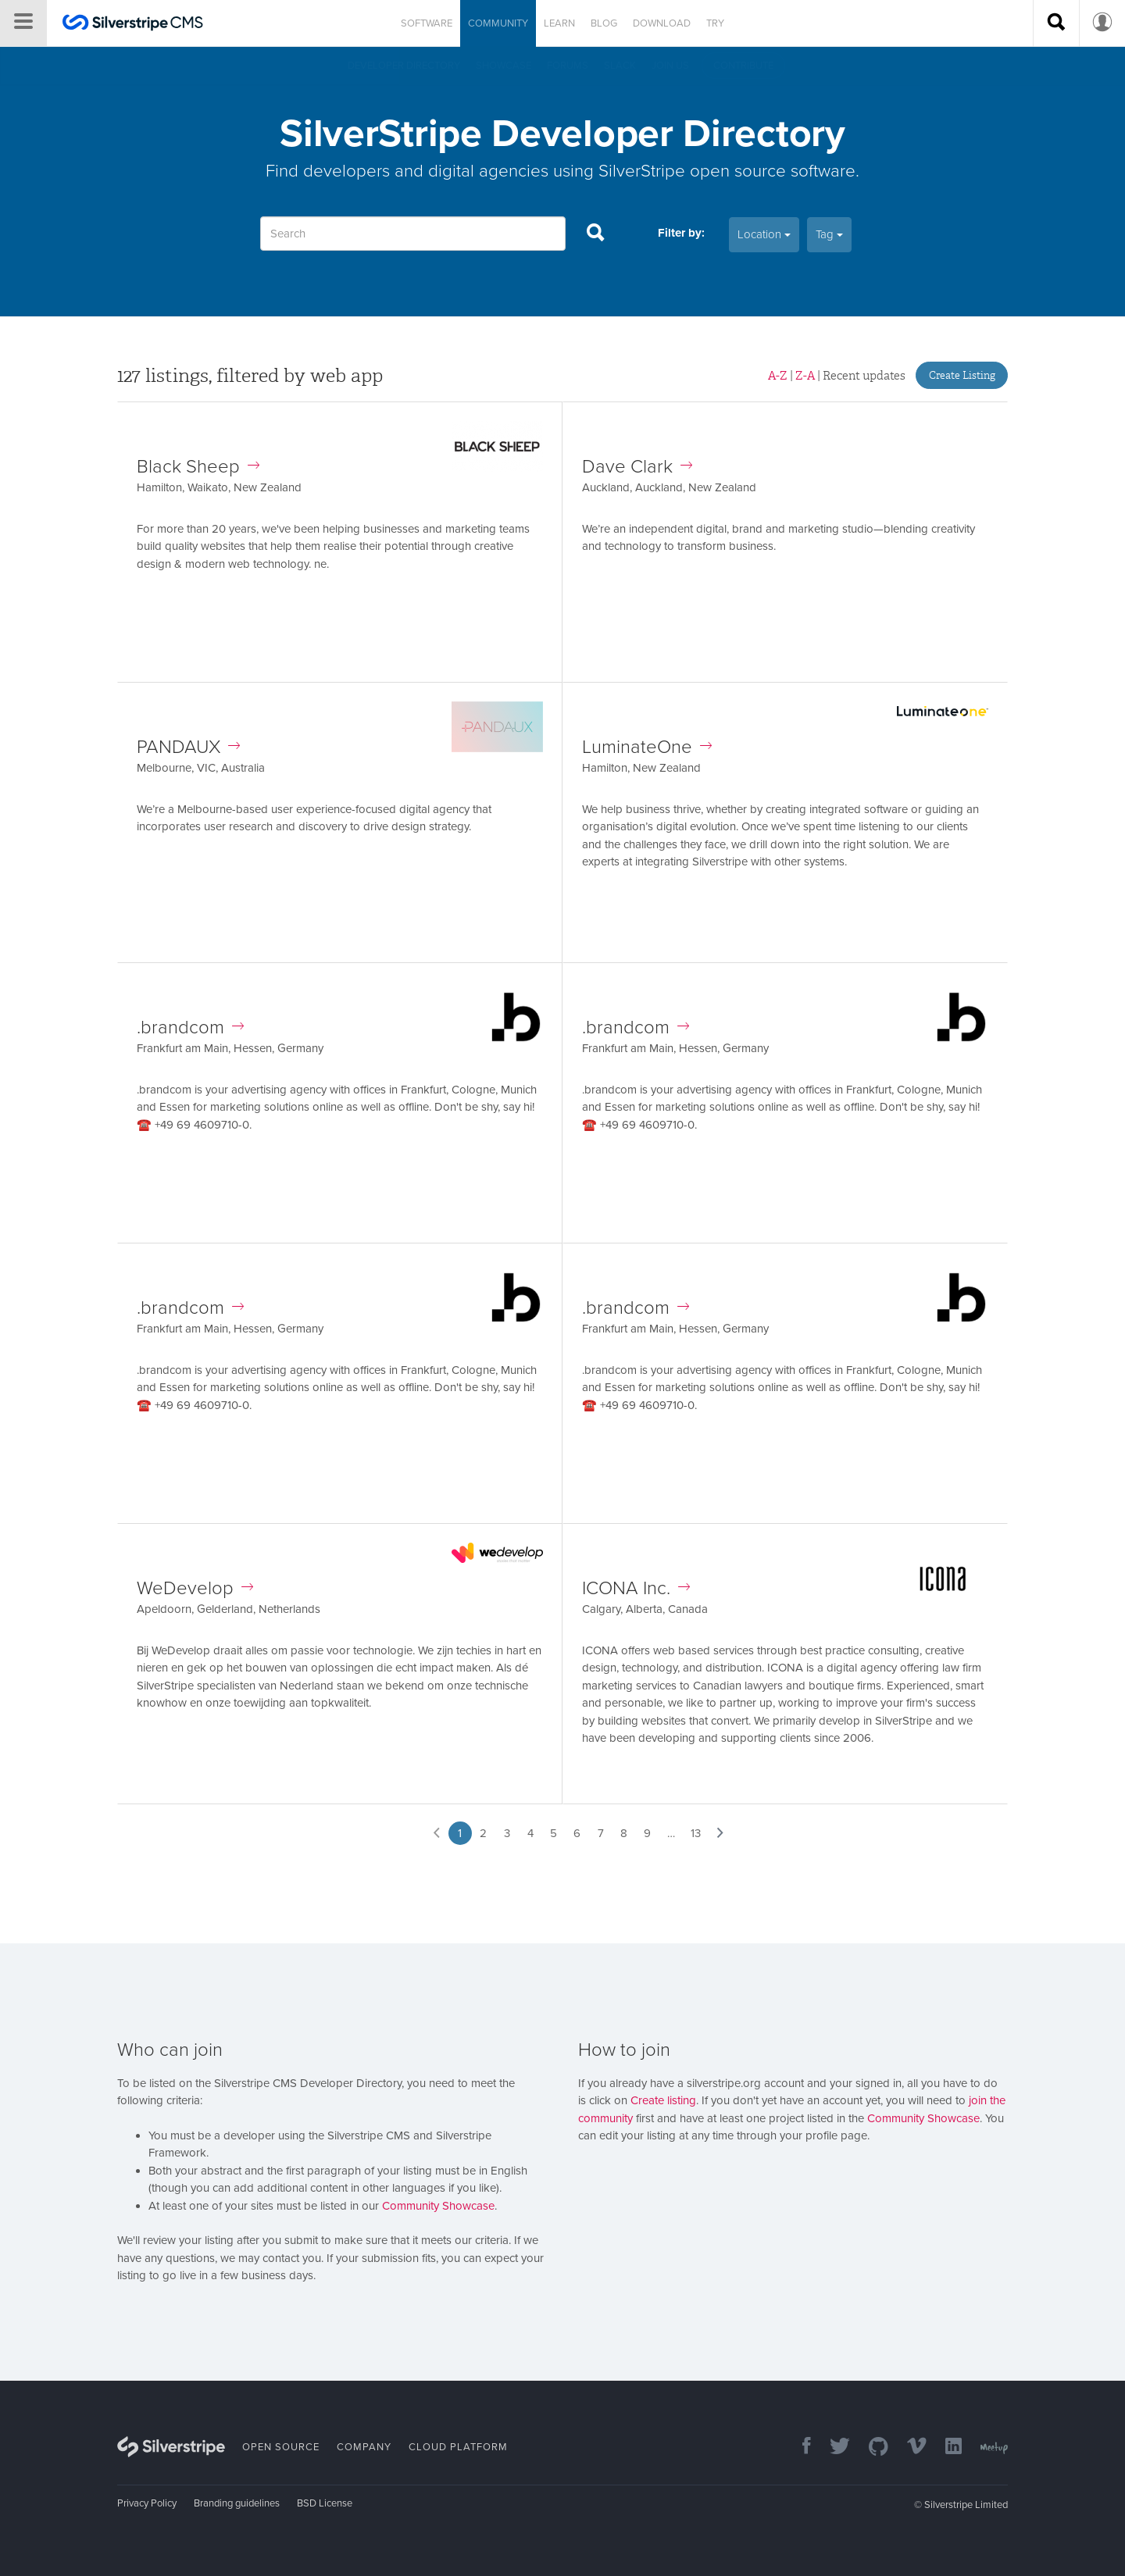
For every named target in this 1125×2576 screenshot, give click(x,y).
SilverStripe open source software (726, 170)
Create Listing (962, 375)
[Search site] (1056, 23)
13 (696, 1833)
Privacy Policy (147, 2503)
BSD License (324, 2503)
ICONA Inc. (636, 1588)
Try (715, 23)
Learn (559, 23)
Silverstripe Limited (966, 2505)
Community (498, 23)
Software (426, 23)
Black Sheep (198, 466)
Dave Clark (637, 466)
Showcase (503, 65)
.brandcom (190, 1027)
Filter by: (681, 233)
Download (662, 23)
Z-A (805, 376)
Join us (670, 65)
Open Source (281, 2447)
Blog (604, 23)
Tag (829, 234)
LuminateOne (647, 747)
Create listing (663, 2100)
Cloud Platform (458, 2447)
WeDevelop (195, 1588)
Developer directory (404, 65)
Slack (620, 65)
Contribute (743, 65)
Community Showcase (438, 2206)
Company (364, 2447)
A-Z (778, 376)
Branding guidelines (237, 2503)
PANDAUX (188, 747)
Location (764, 234)
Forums (567, 65)
